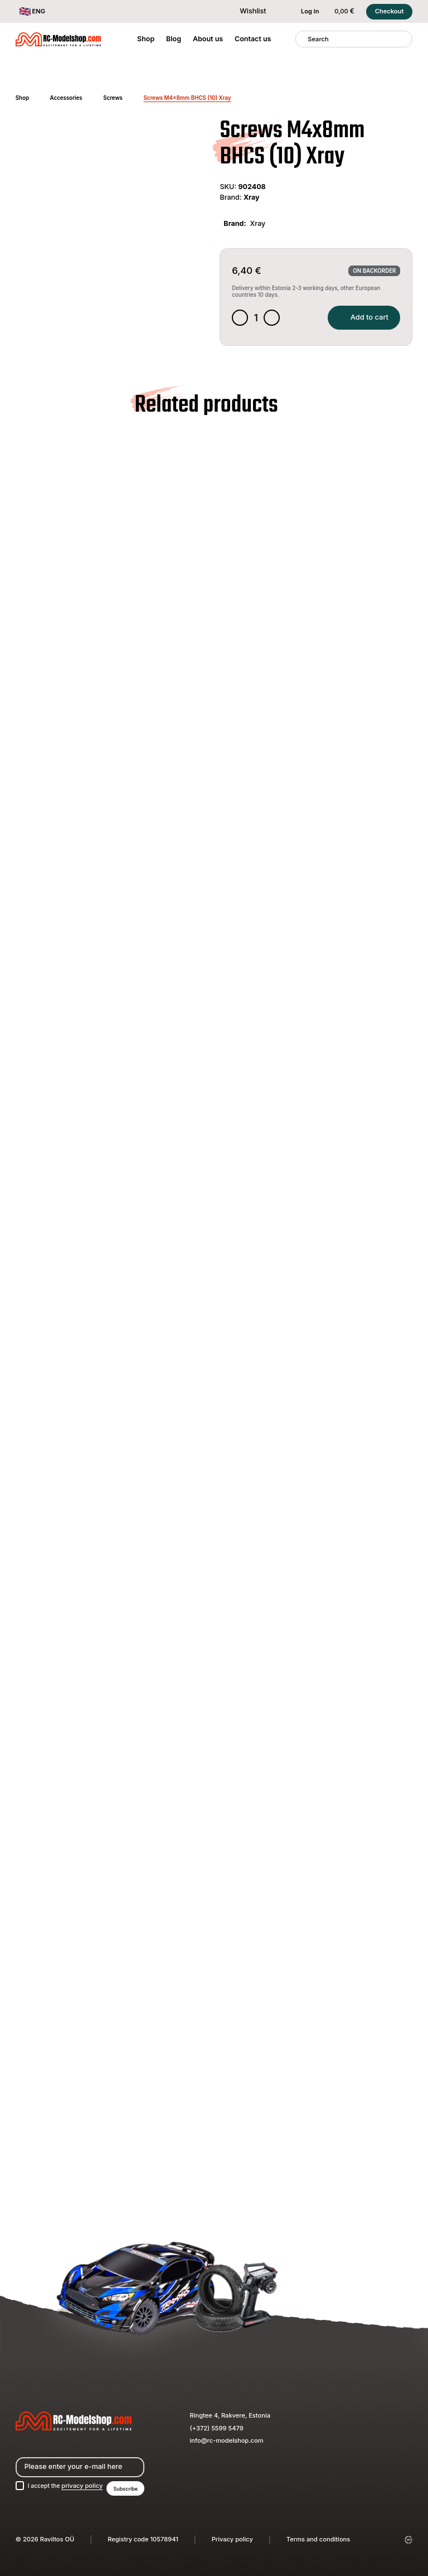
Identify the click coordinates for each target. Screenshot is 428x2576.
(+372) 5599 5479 (217, 2427)
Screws (113, 98)
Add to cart (361, 317)
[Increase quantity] (273, 318)
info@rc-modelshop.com (227, 2439)
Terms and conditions (318, 2539)
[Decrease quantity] (240, 318)
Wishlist (247, 11)
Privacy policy (232, 2539)
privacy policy (85, 2486)
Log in (304, 12)
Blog (173, 39)
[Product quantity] (257, 318)
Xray (252, 197)
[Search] (302, 39)
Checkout (389, 11)
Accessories (66, 98)
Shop (145, 39)
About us (208, 39)
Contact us (253, 39)
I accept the (67, 2486)
